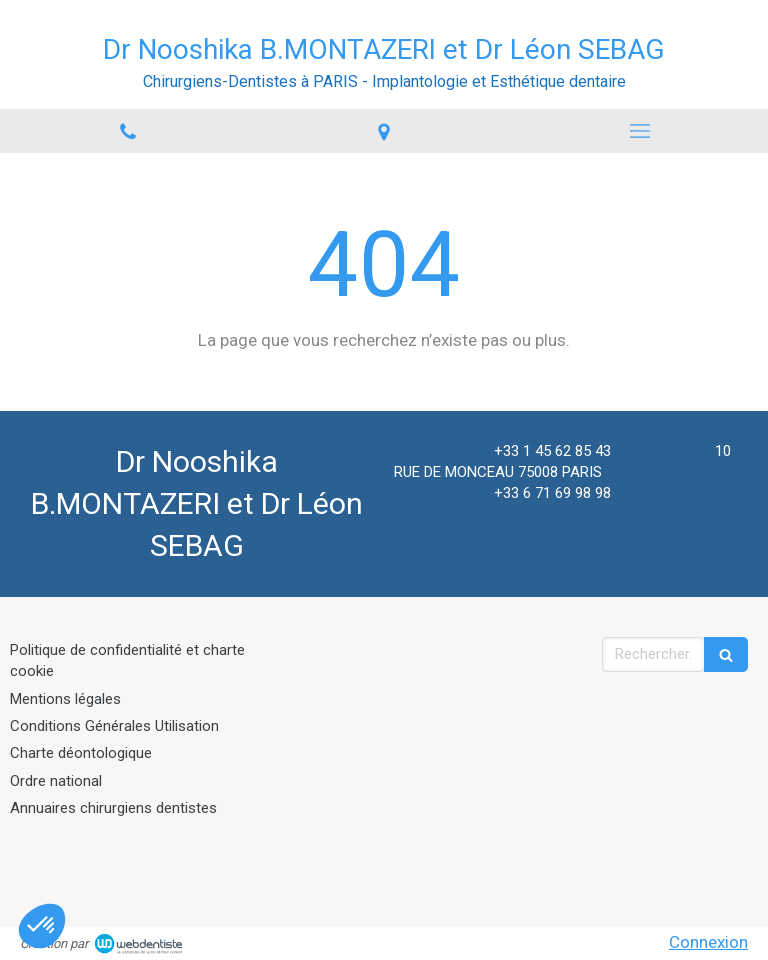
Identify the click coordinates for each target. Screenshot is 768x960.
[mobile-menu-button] (640, 131)
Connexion (708, 942)
